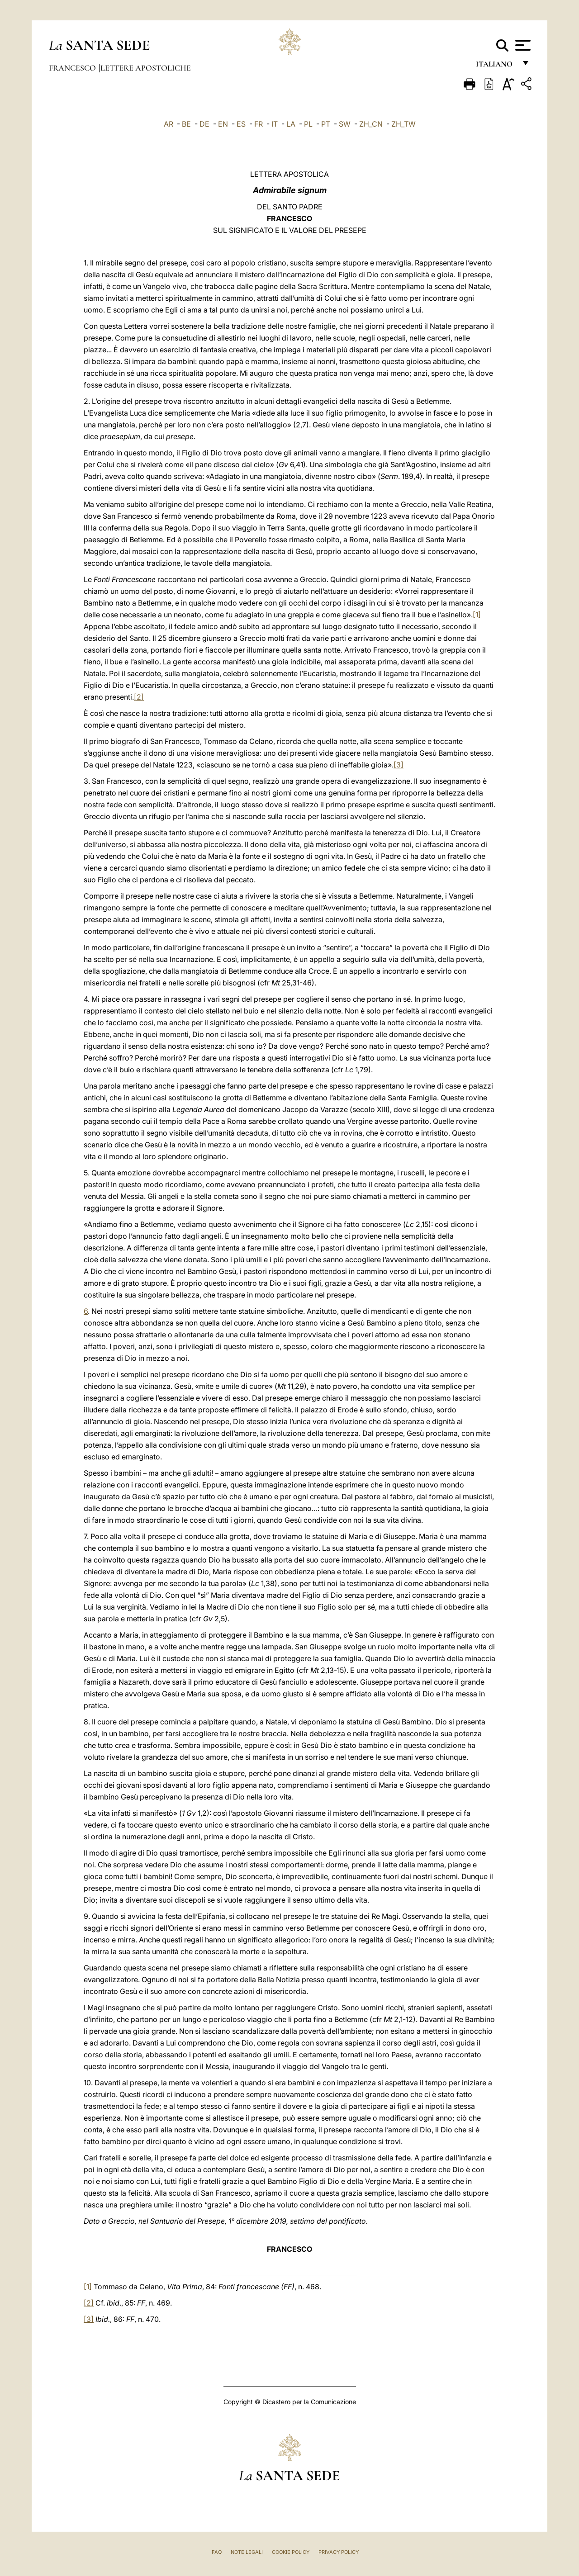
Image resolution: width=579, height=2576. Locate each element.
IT (274, 123)
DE (204, 123)
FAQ (217, 2552)
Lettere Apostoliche (145, 68)
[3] (398, 764)
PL (308, 123)
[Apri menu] (522, 45)
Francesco (73, 68)
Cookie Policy (290, 2552)
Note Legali (247, 2552)
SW (345, 123)
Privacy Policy (338, 2552)
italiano (496, 67)
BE (186, 123)
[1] (477, 614)
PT (325, 123)
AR (168, 123)
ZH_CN (371, 123)
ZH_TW (403, 123)
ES (241, 123)
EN (223, 123)
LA (290, 123)
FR (258, 123)
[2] (139, 696)
